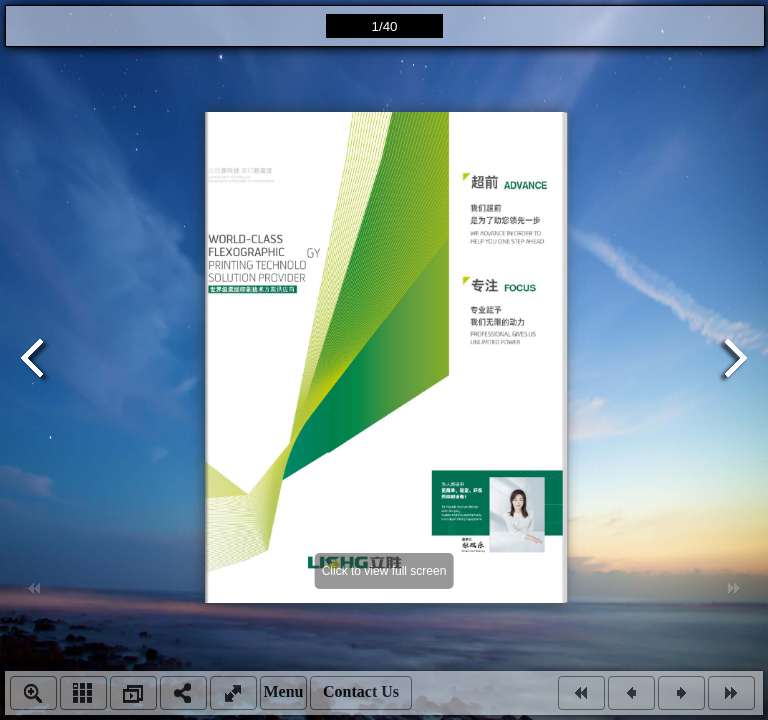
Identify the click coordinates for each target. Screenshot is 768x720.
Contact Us (361, 691)
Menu (284, 691)
